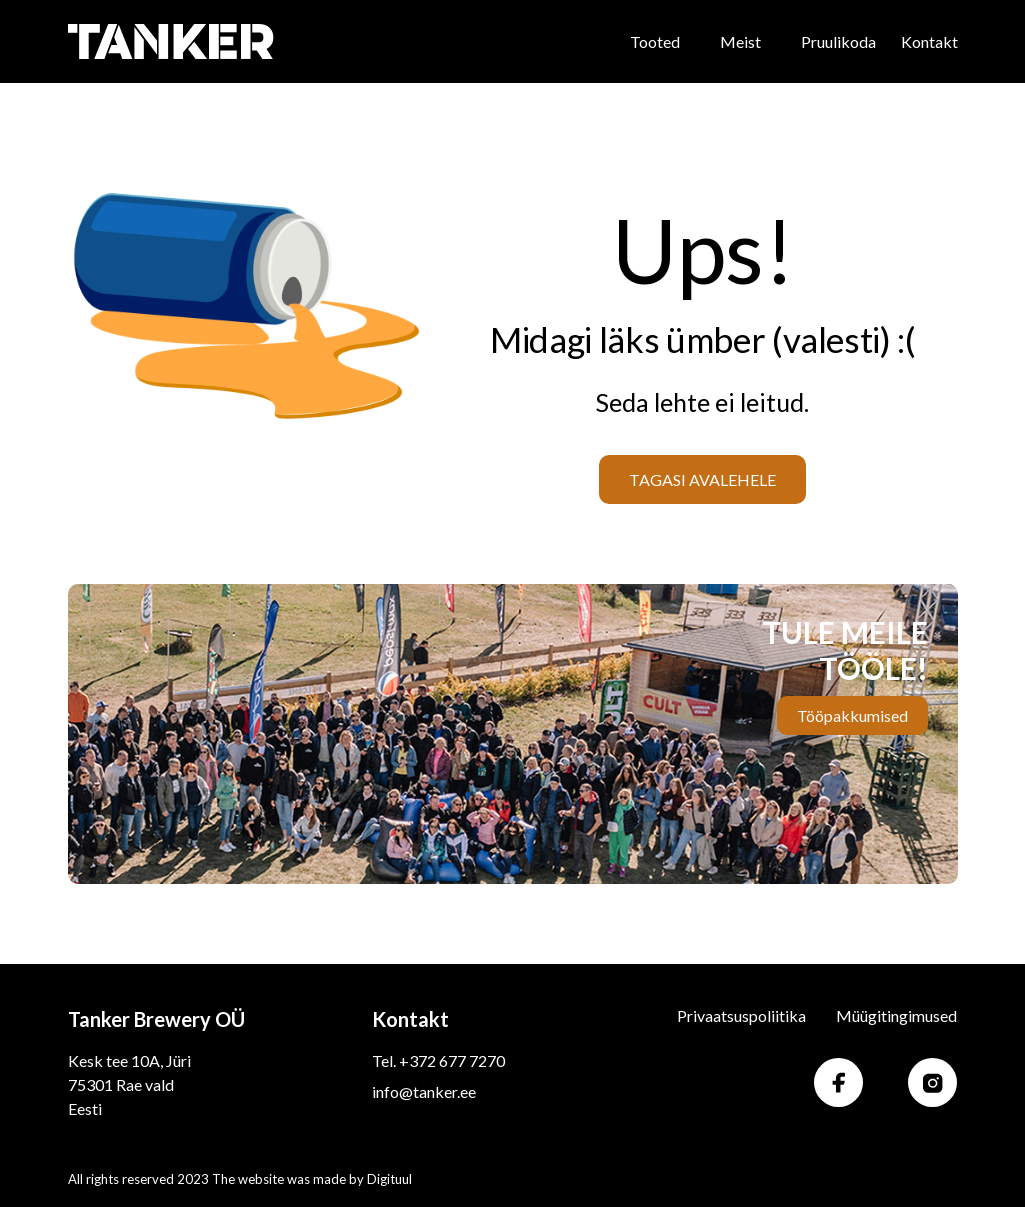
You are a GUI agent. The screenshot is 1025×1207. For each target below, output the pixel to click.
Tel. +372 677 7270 (438, 1060)
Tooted (655, 41)
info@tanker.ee (424, 1091)
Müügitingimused (896, 1015)
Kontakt (929, 41)
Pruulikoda (838, 41)
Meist (740, 41)
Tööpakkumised (852, 715)
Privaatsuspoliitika (741, 1015)
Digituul (389, 1179)
